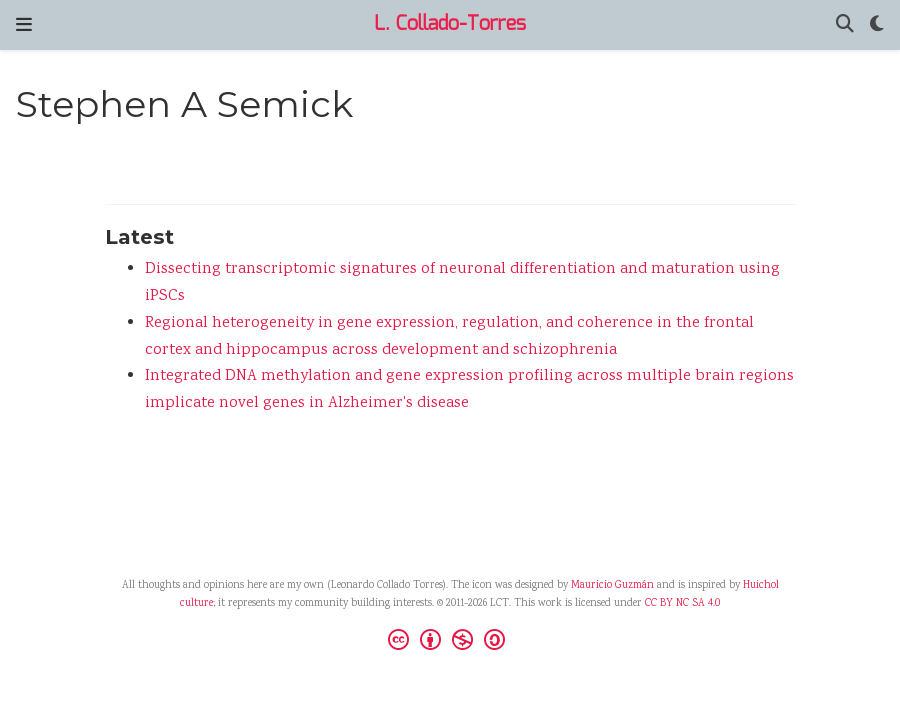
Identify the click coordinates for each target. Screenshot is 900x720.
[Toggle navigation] (24, 25)
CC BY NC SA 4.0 (682, 604)
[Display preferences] (877, 25)
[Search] (845, 25)
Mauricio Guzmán (612, 586)
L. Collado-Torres (450, 24)
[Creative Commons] (450, 642)
